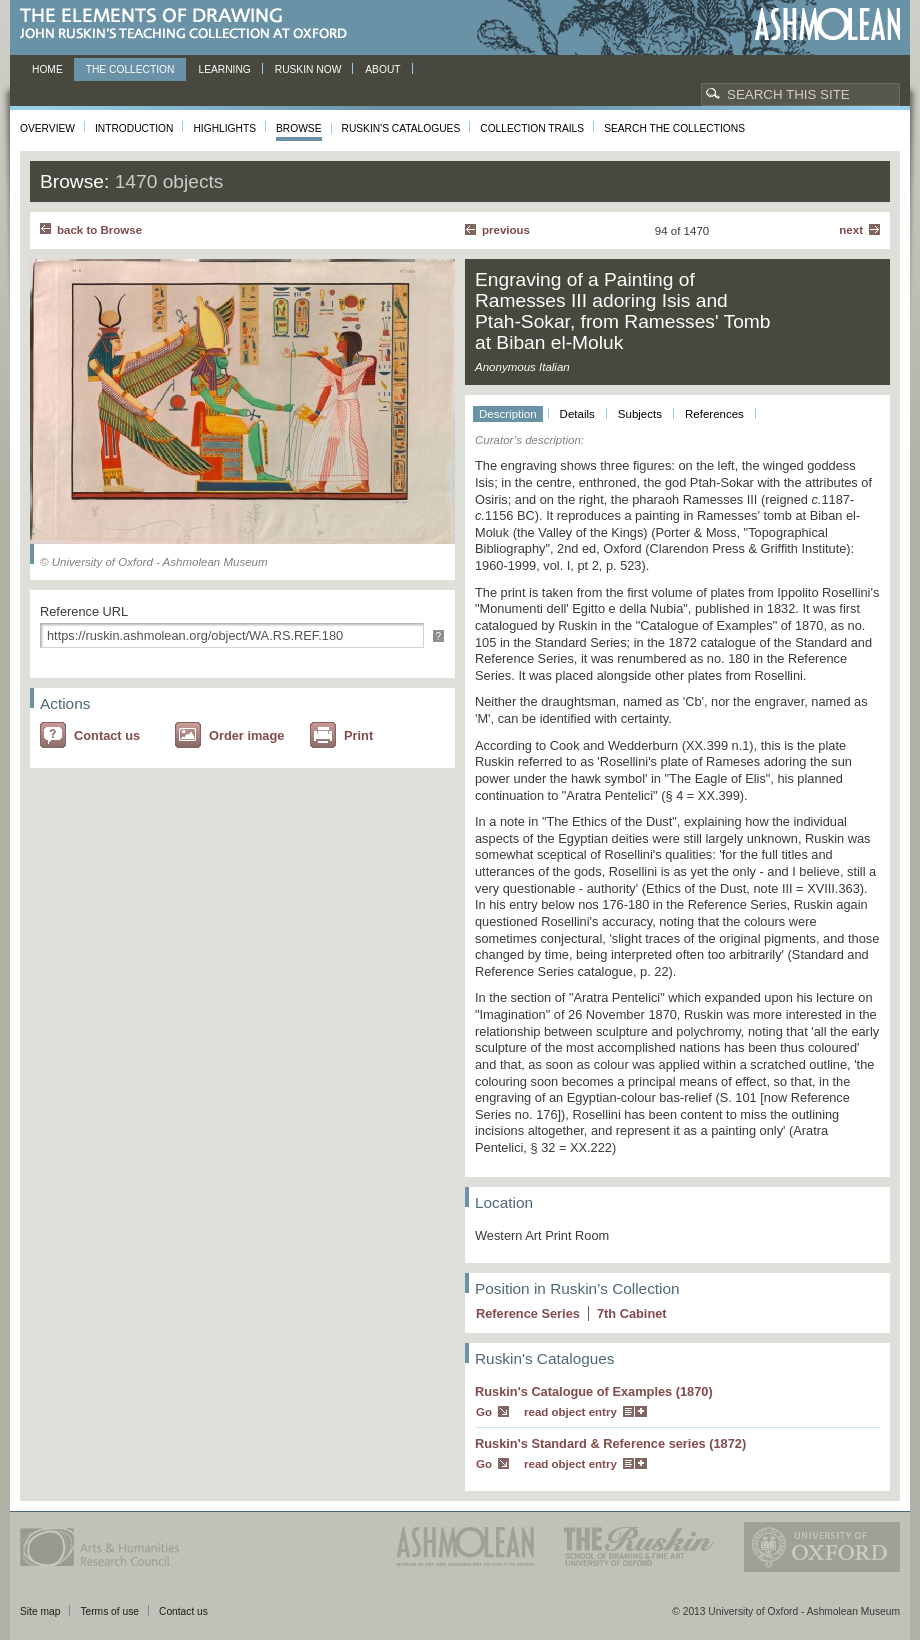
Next (851, 230)
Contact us (107, 735)
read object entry (570, 1412)
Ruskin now (308, 69)
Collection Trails (532, 128)
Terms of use (109, 1611)
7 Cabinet (632, 1313)
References (714, 414)
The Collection (130, 69)
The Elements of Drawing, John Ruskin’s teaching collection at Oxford (189, 24)
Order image (246, 735)
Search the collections (674, 128)
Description (508, 414)
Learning (224, 69)
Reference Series (528, 1313)
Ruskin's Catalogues (401, 128)
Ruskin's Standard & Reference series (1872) (610, 1443)
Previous (506, 230)
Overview (47, 128)
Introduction (134, 128)
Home (47, 69)
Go (484, 1412)
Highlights (224, 128)
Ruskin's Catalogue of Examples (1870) (594, 1391)
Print (358, 735)
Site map (40, 1611)
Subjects (640, 414)
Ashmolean (827, 24)
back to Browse (99, 230)
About (382, 69)
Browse (299, 128)
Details (577, 414)
